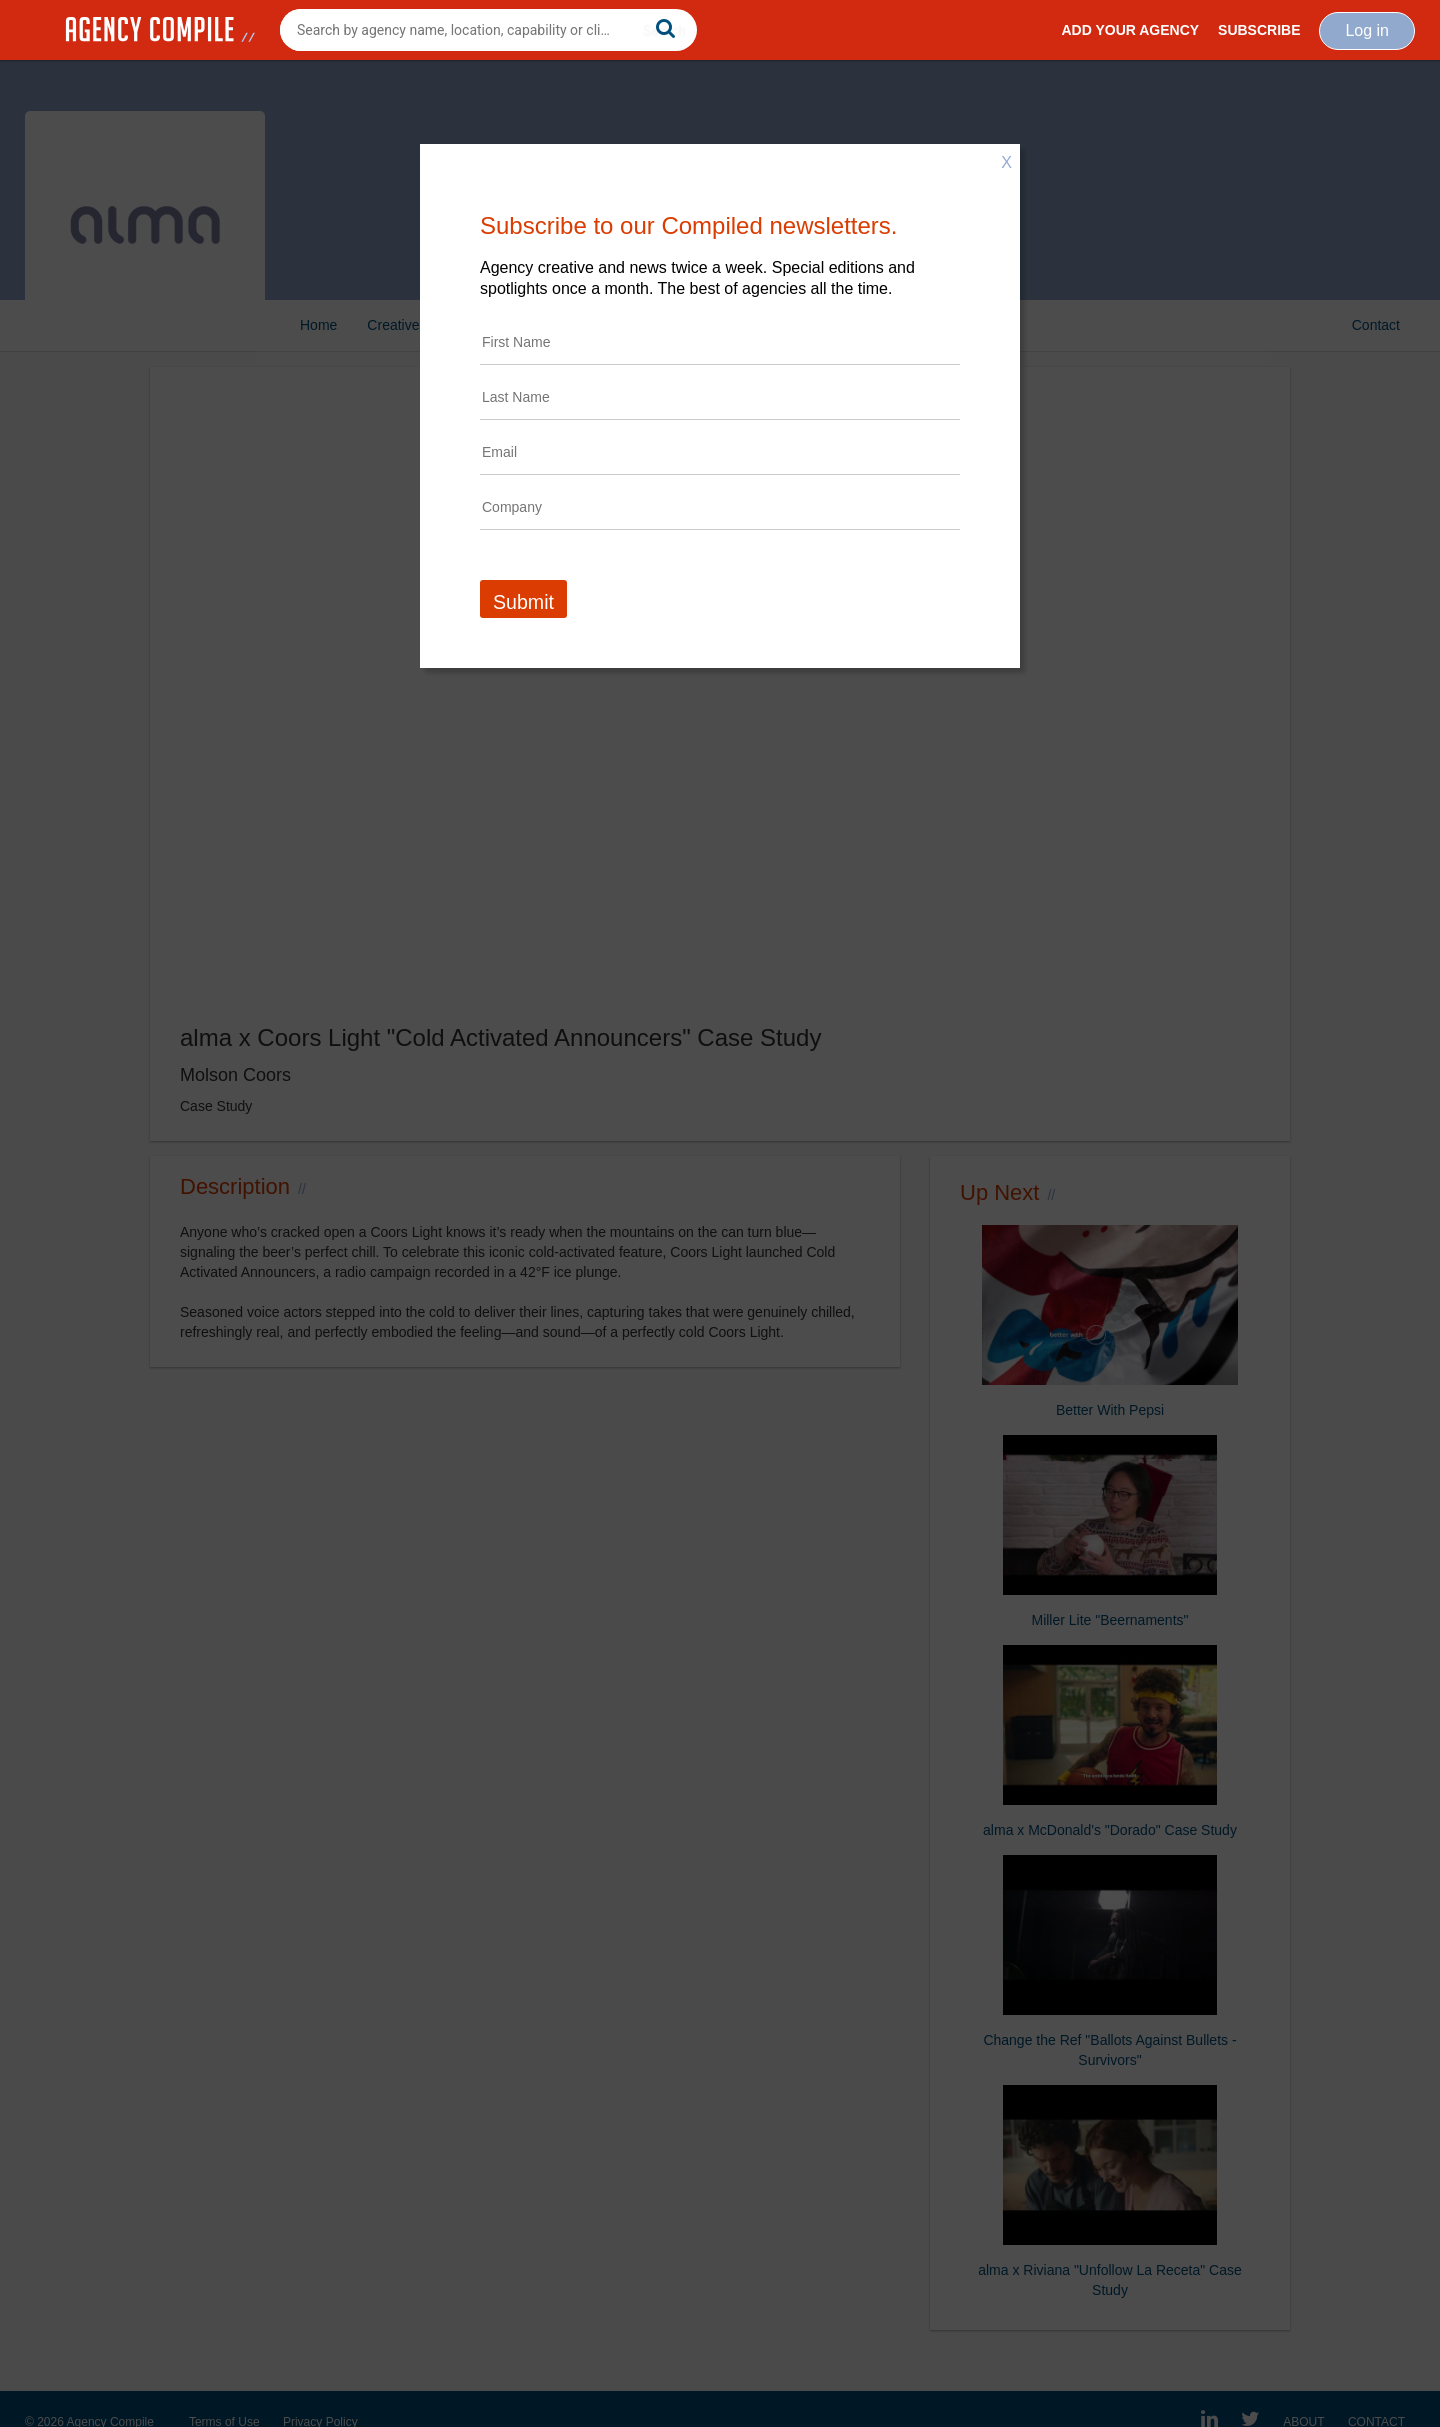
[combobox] (488, 30)
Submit (523, 602)
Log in (1367, 30)
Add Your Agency (1130, 30)
